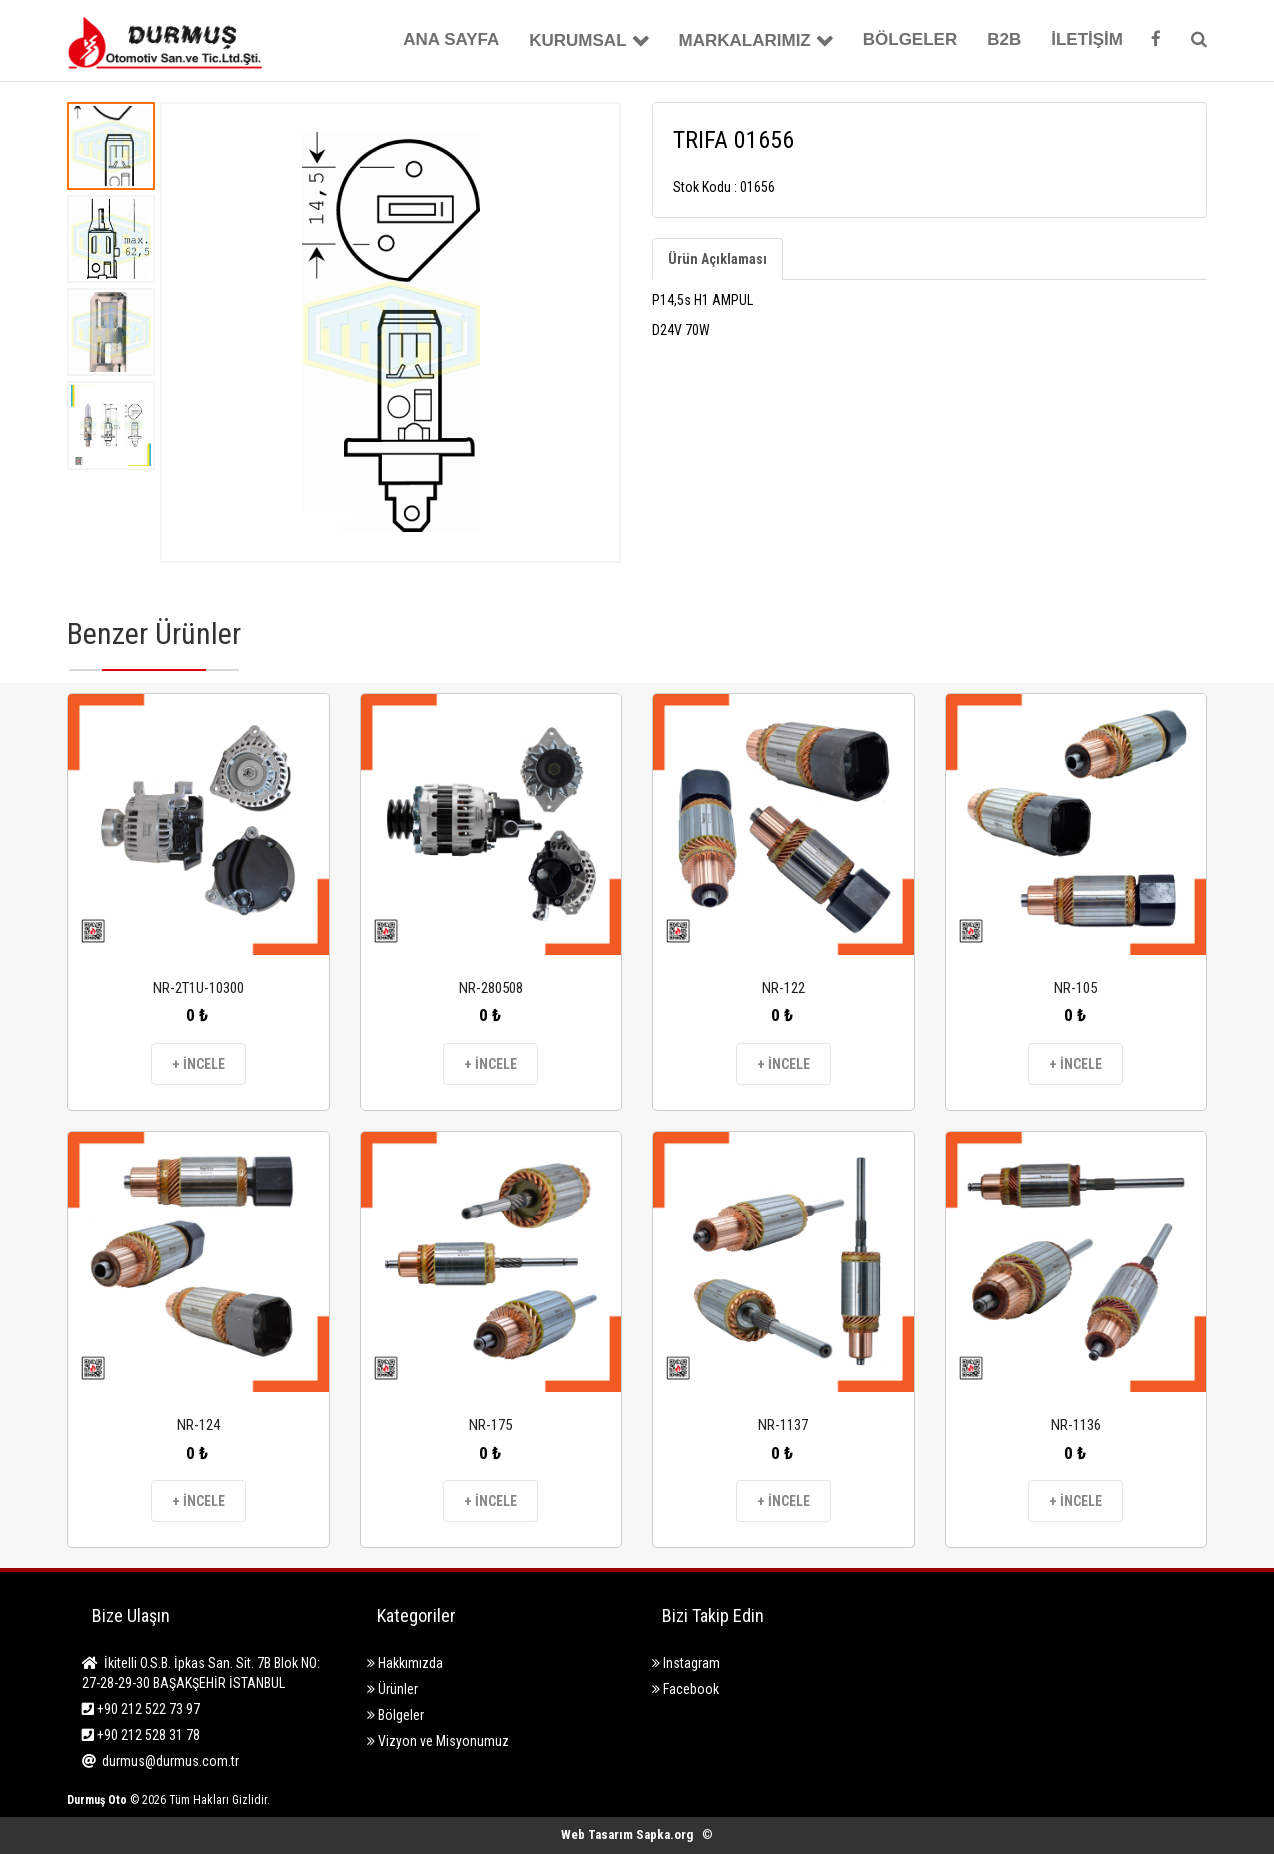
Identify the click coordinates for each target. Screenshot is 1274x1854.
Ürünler (392, 1689)
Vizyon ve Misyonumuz (438, 1741)
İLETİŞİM (1087, 39)
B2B (1004, 39)
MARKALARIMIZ (745, 40)
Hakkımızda (405, 1663)
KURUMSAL (577, 40)
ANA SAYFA (451, 39)
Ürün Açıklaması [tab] (717, 259)
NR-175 (490, 1425)
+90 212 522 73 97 (141, 1709)
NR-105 (1075, 988)
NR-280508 (491, 988)
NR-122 (783, 988)
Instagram (686, 1663)
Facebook (685, 1689)
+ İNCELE (198, 1064)
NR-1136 (1076, 1425)
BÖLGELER (910, 39)
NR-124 (198, 1425)
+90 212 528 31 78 (141, 1735)
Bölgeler (395, 1715)
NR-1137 (783, 1425)
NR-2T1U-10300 (198, 988)
